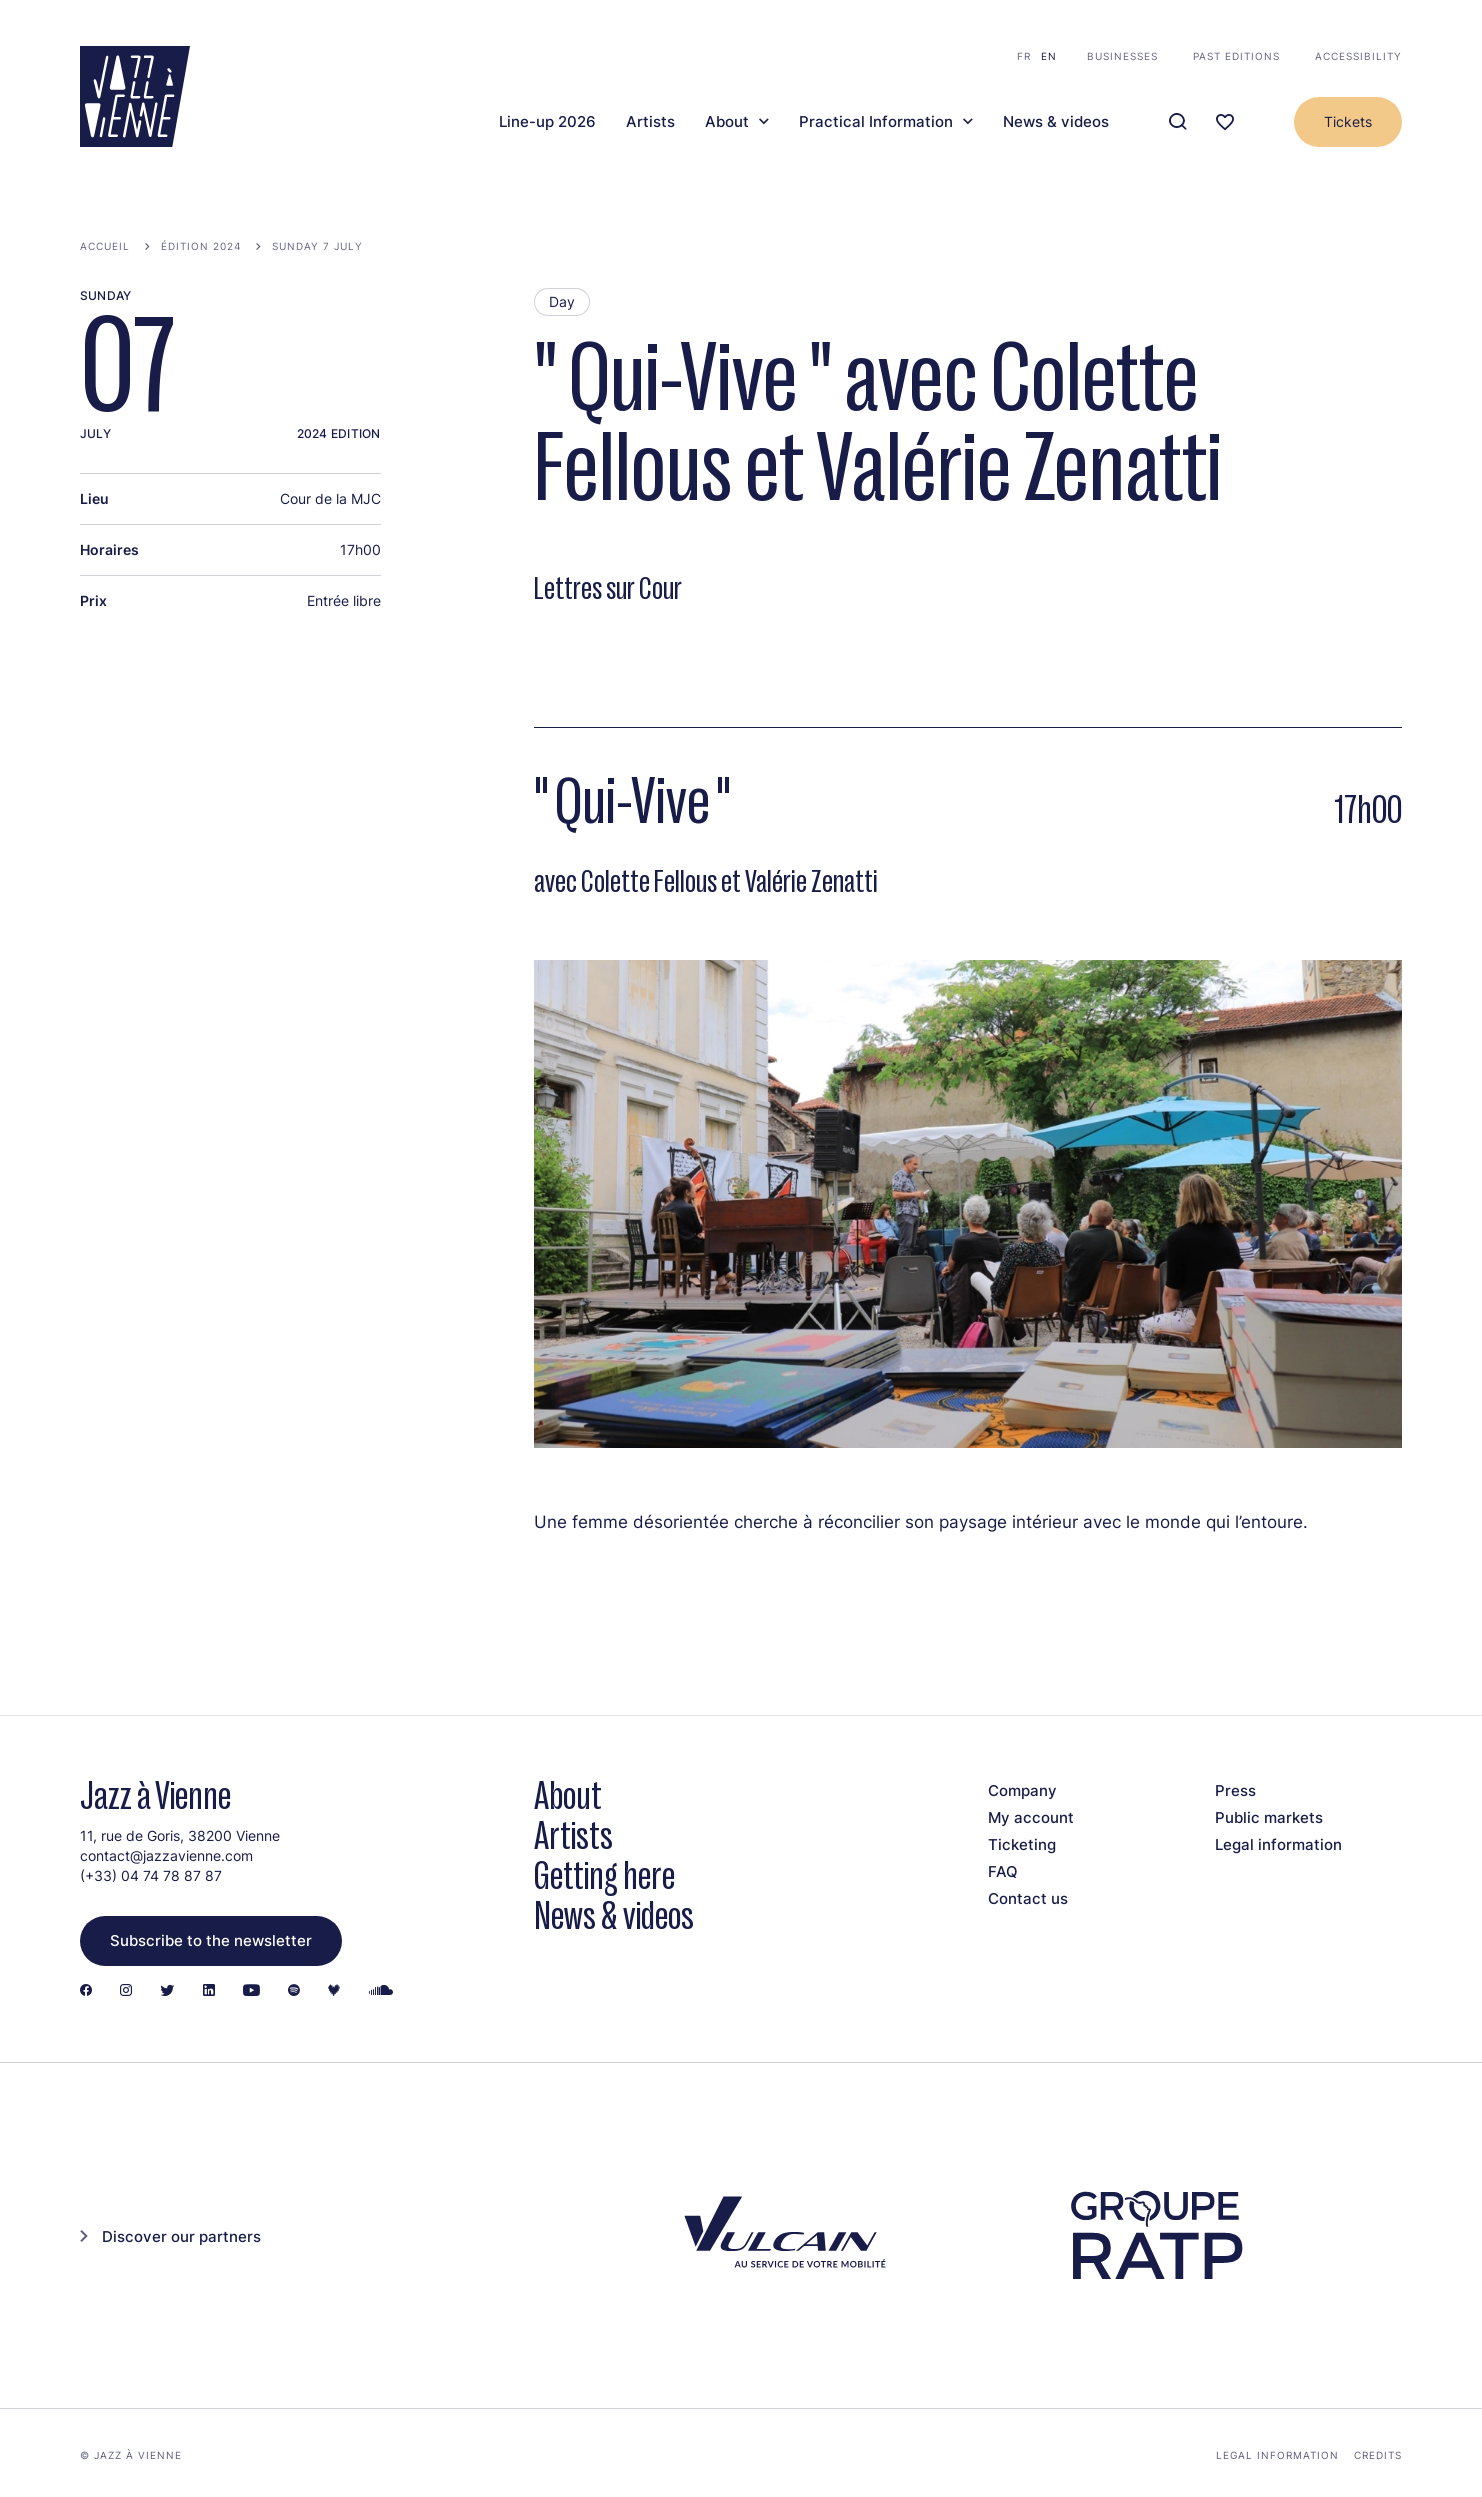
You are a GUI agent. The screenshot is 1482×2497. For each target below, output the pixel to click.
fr (1024, 56)
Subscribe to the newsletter (211, 1940)
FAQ (1003, 1871)
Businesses (1122, 56)
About (727, 122)
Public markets (1269, 1817)
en (1049, 56)
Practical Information (876, 122)
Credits (1378, 2455)
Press (1235, 1790)
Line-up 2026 (547, 122)
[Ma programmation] (1225, 122)
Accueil (105, 246)
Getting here (604, 1875)
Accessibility (1358, 56)
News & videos (1056, 122)
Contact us (1028, 1898)
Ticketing (1022, 1844)
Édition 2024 (201, 246)
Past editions (1236, 56)
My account (1031, 1817)
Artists (650, 122)
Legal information (1278, 1844)
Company (1022, 1790)
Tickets (1348, 121)
